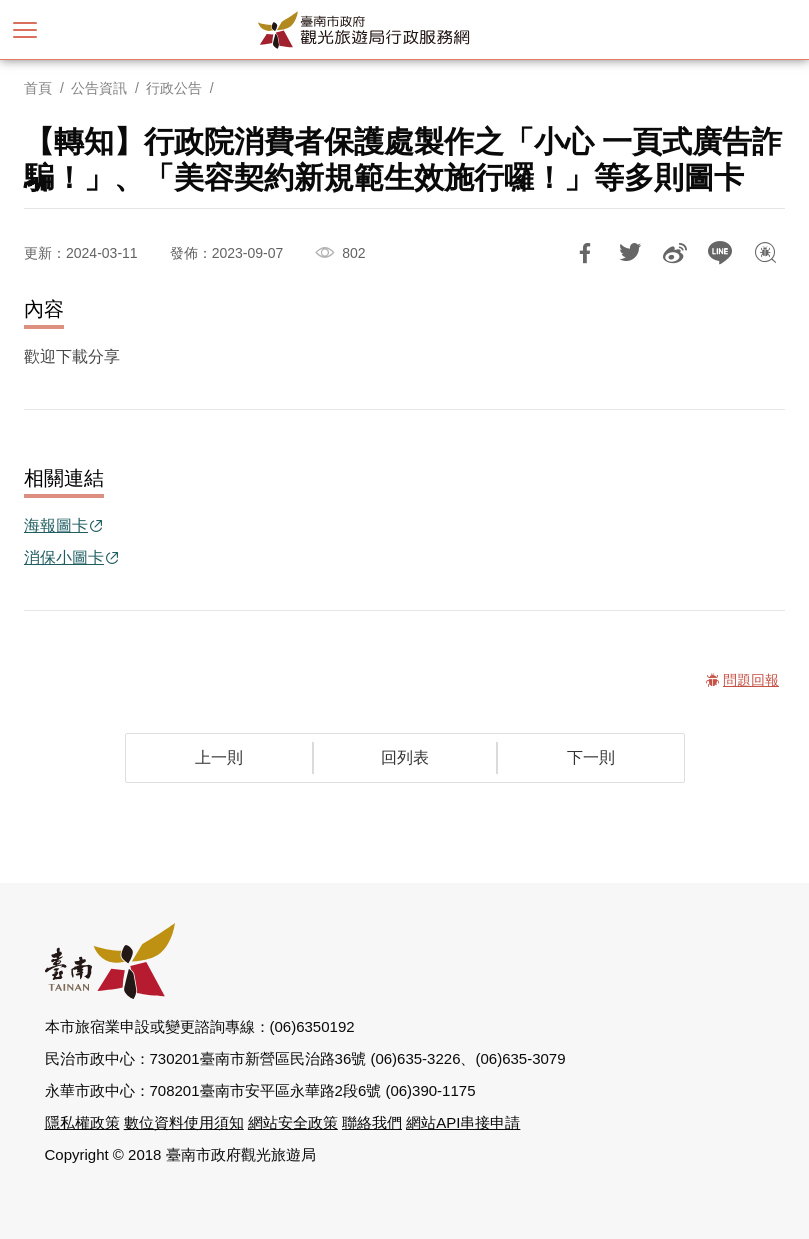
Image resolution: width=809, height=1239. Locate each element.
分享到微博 (675, 253)
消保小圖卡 (64, 557)
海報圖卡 (56, 525)
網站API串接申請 (463, 1122)
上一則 (219, 757)
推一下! (630, 253)
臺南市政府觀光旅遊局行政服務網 (405, 30)
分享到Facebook (585, 253)
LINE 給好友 (720, 253)
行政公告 (174, 88)
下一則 (591, 757)
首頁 (38, 88)
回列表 (405, 757)
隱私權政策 (82, 1122)
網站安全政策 (293, 1122)
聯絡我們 (372, 1122)
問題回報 (765, 253)
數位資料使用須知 (184, 1122)
